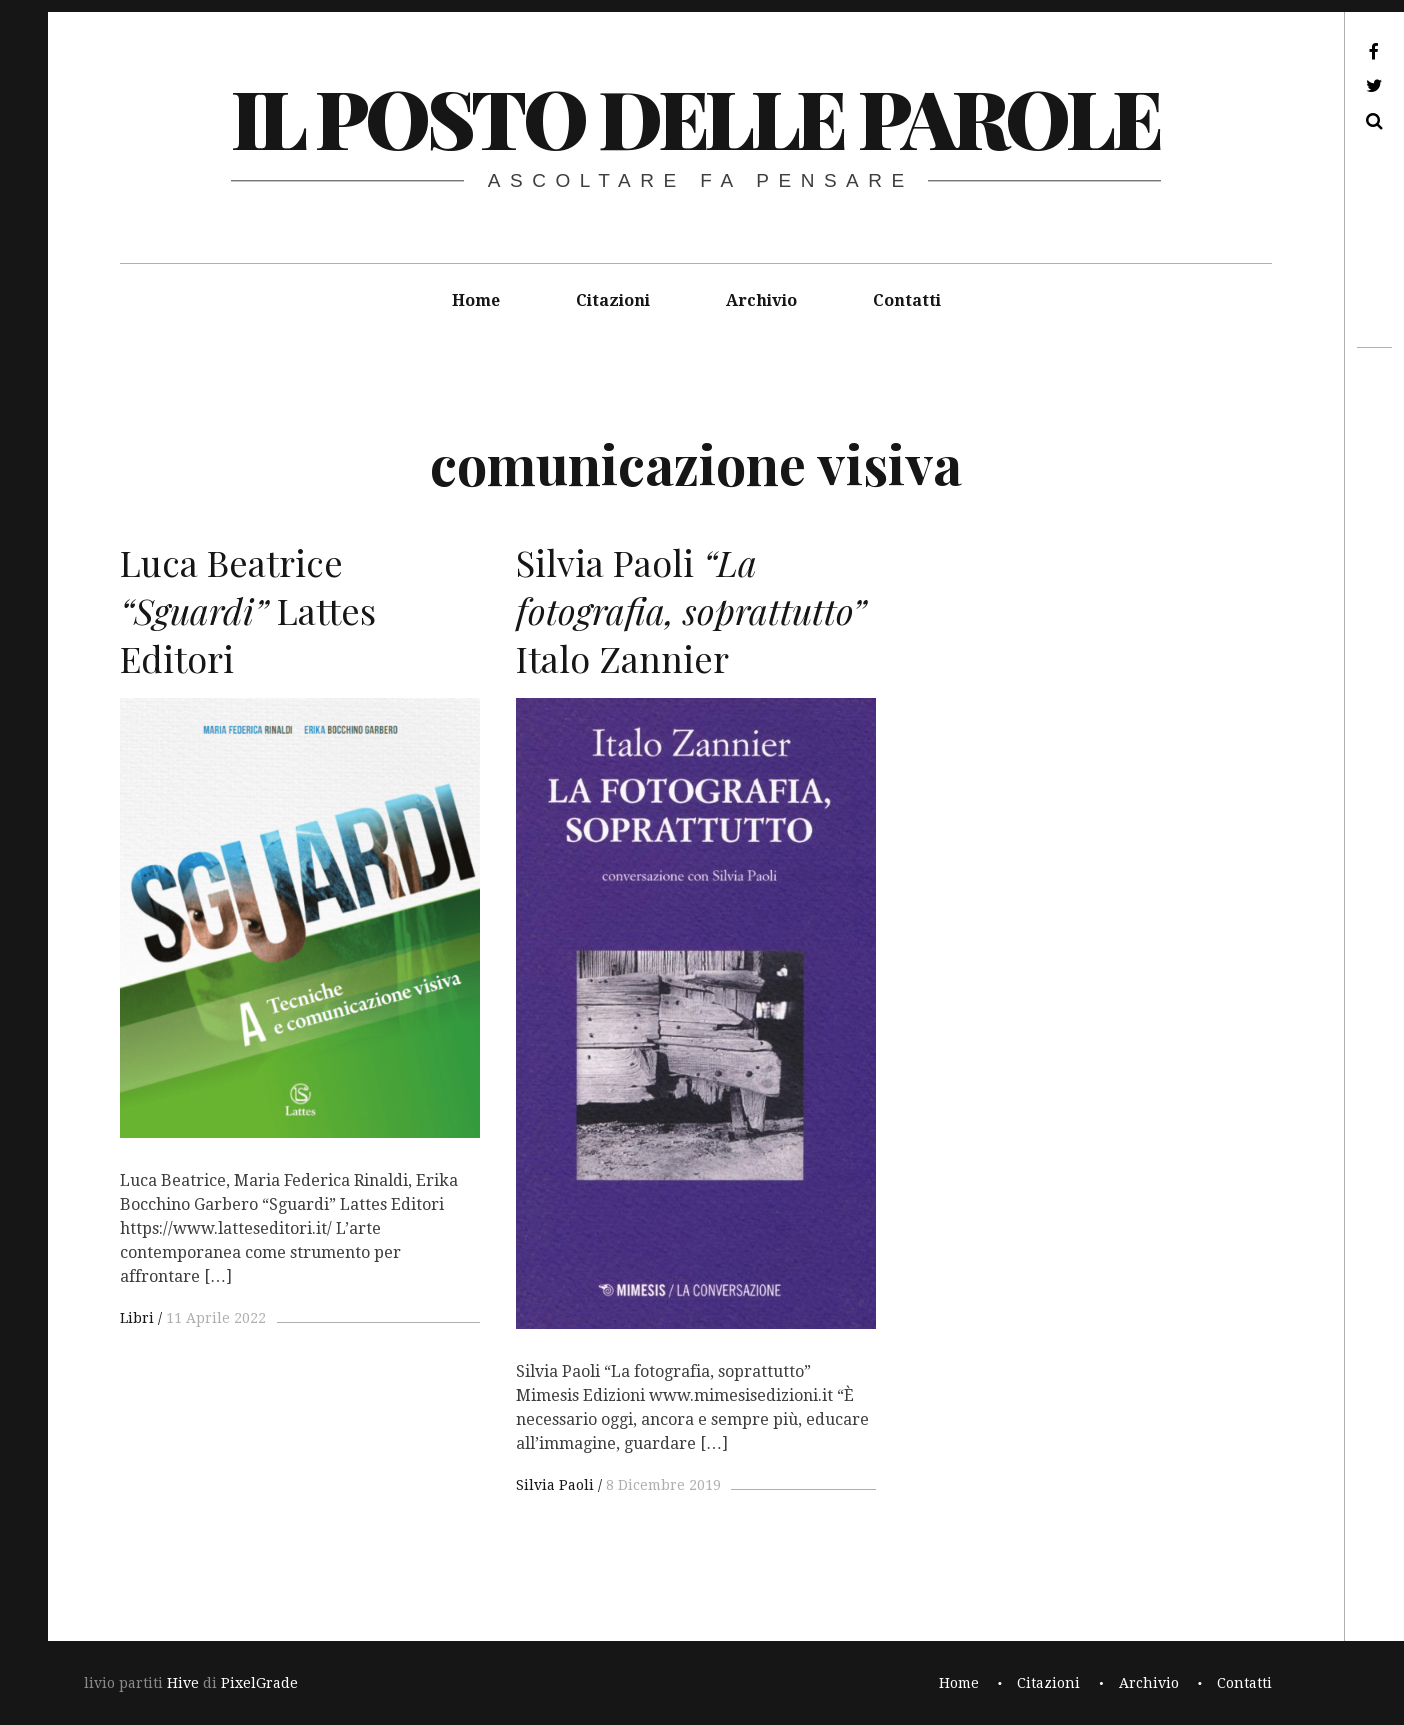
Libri (137, 1318)
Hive (183, 1683)
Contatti (907, 300)
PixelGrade (259, 1683)
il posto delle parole (695, 116)
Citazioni (613, 300)
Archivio (761, 300)
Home (476, 300)
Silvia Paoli (555, 1485)
